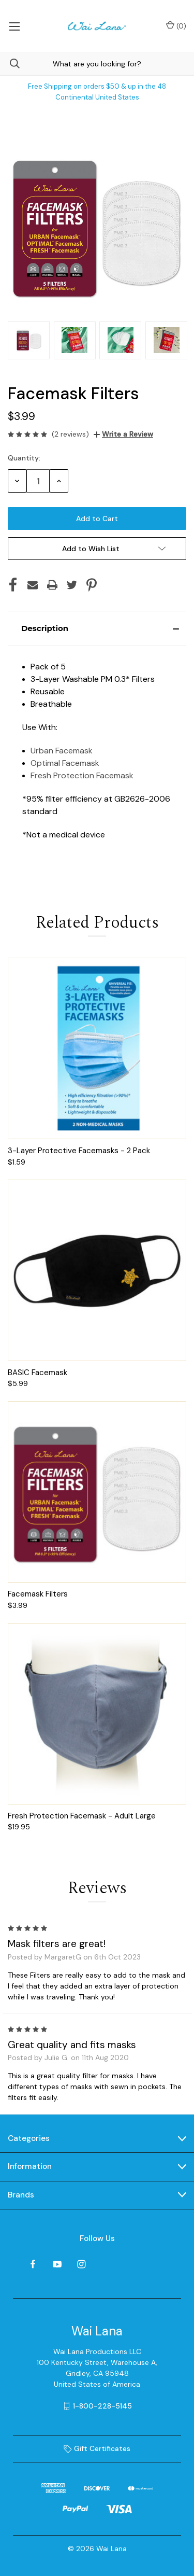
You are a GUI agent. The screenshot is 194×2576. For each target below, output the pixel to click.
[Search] (10, 63)
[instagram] (81, 2264)
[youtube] (57, 2264)
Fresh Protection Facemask (82, 775)
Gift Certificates (97, 2448)
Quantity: (24, 458)
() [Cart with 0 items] (176, 26)
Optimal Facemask (65, 763)
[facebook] (32, 2264)
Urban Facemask (62, 750)
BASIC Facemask (37, 1372)
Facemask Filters (38, 1594)
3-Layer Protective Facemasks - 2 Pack (79, 1150)
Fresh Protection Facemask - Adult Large (82, 1816)
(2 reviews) (70, 434)
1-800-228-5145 (102, 2406)
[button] (97, 628)
